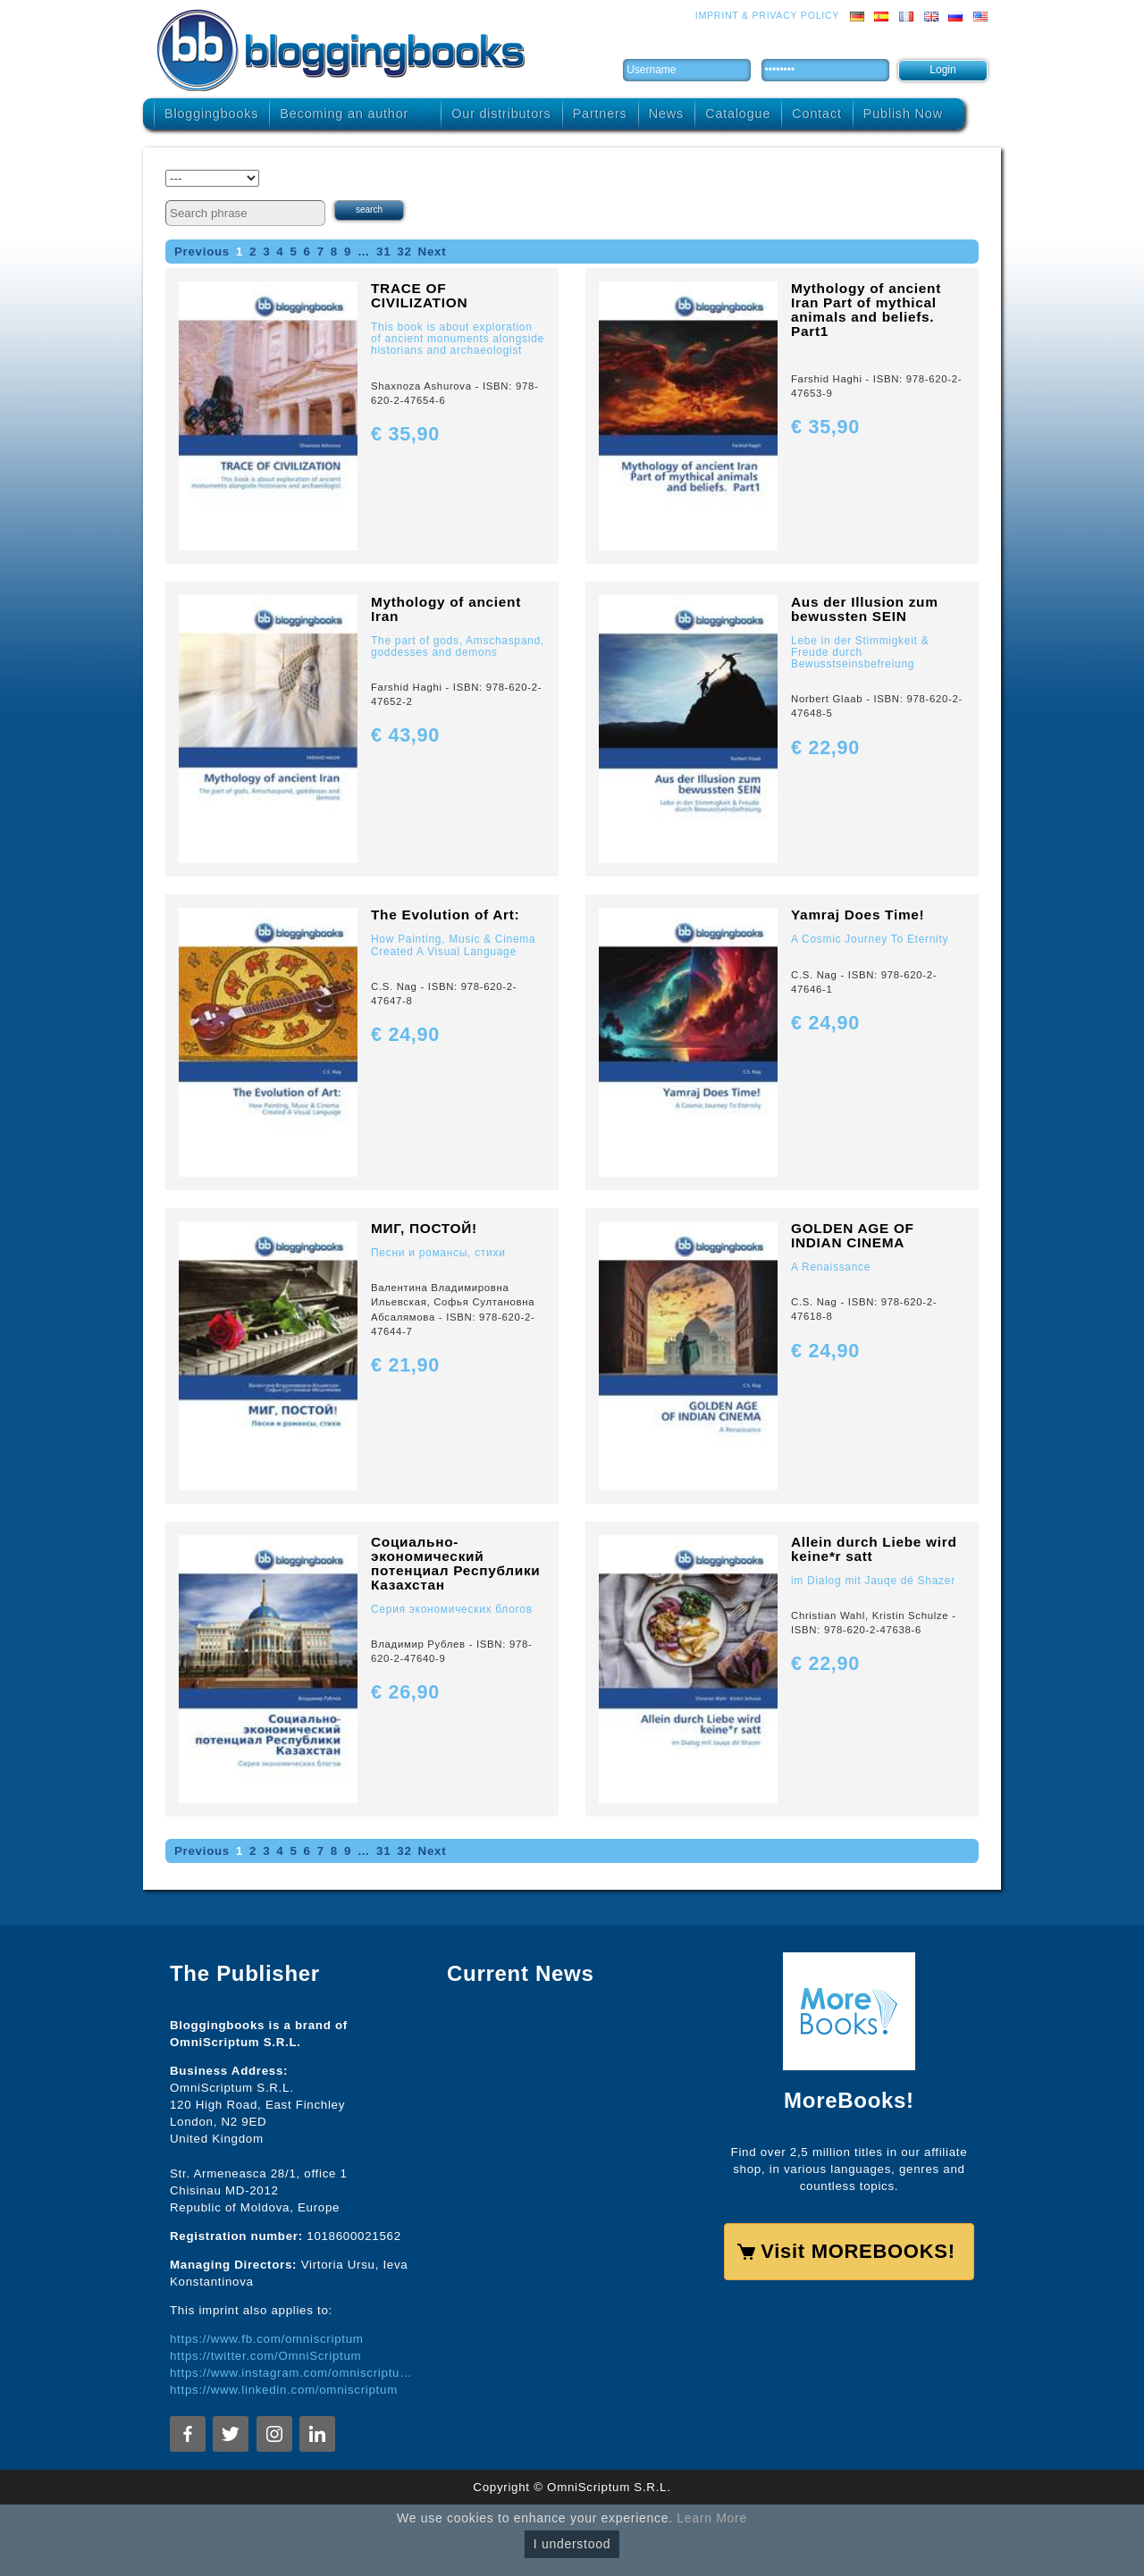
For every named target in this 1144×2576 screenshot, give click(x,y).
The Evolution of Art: (445, 914)
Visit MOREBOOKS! (858, 2251)
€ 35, (405, 434)
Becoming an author (344, 113)
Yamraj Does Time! (857, 914)
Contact (816, 113)
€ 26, (405, 1692)
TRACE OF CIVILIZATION (419, 295)
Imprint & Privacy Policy (767, 15)
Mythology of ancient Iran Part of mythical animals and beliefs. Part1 (866, 310)
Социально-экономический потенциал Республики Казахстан (456, 1563)
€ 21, (405, 1365)
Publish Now (903, 113)
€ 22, (825, 747)
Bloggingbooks (211, 113)
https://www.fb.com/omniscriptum (267, 2338)
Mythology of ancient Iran (446, 609)
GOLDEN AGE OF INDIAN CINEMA (852, 1235)
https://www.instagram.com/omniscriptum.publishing (295, 2372)
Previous (202, 251)
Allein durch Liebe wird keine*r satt (874, 1549)
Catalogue (737, 113)
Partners (600, 113)
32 (404, 251)
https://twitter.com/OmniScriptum (265, 2355)
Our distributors (501, 113)
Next (432, 251)
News (666, 113)
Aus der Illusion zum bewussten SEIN (864, 609)
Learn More (712, 2518)
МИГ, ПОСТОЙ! (424, 1228)
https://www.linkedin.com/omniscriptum (284, 2389)
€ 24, (405, 1034)
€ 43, (405, 735)
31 (383, 251)
